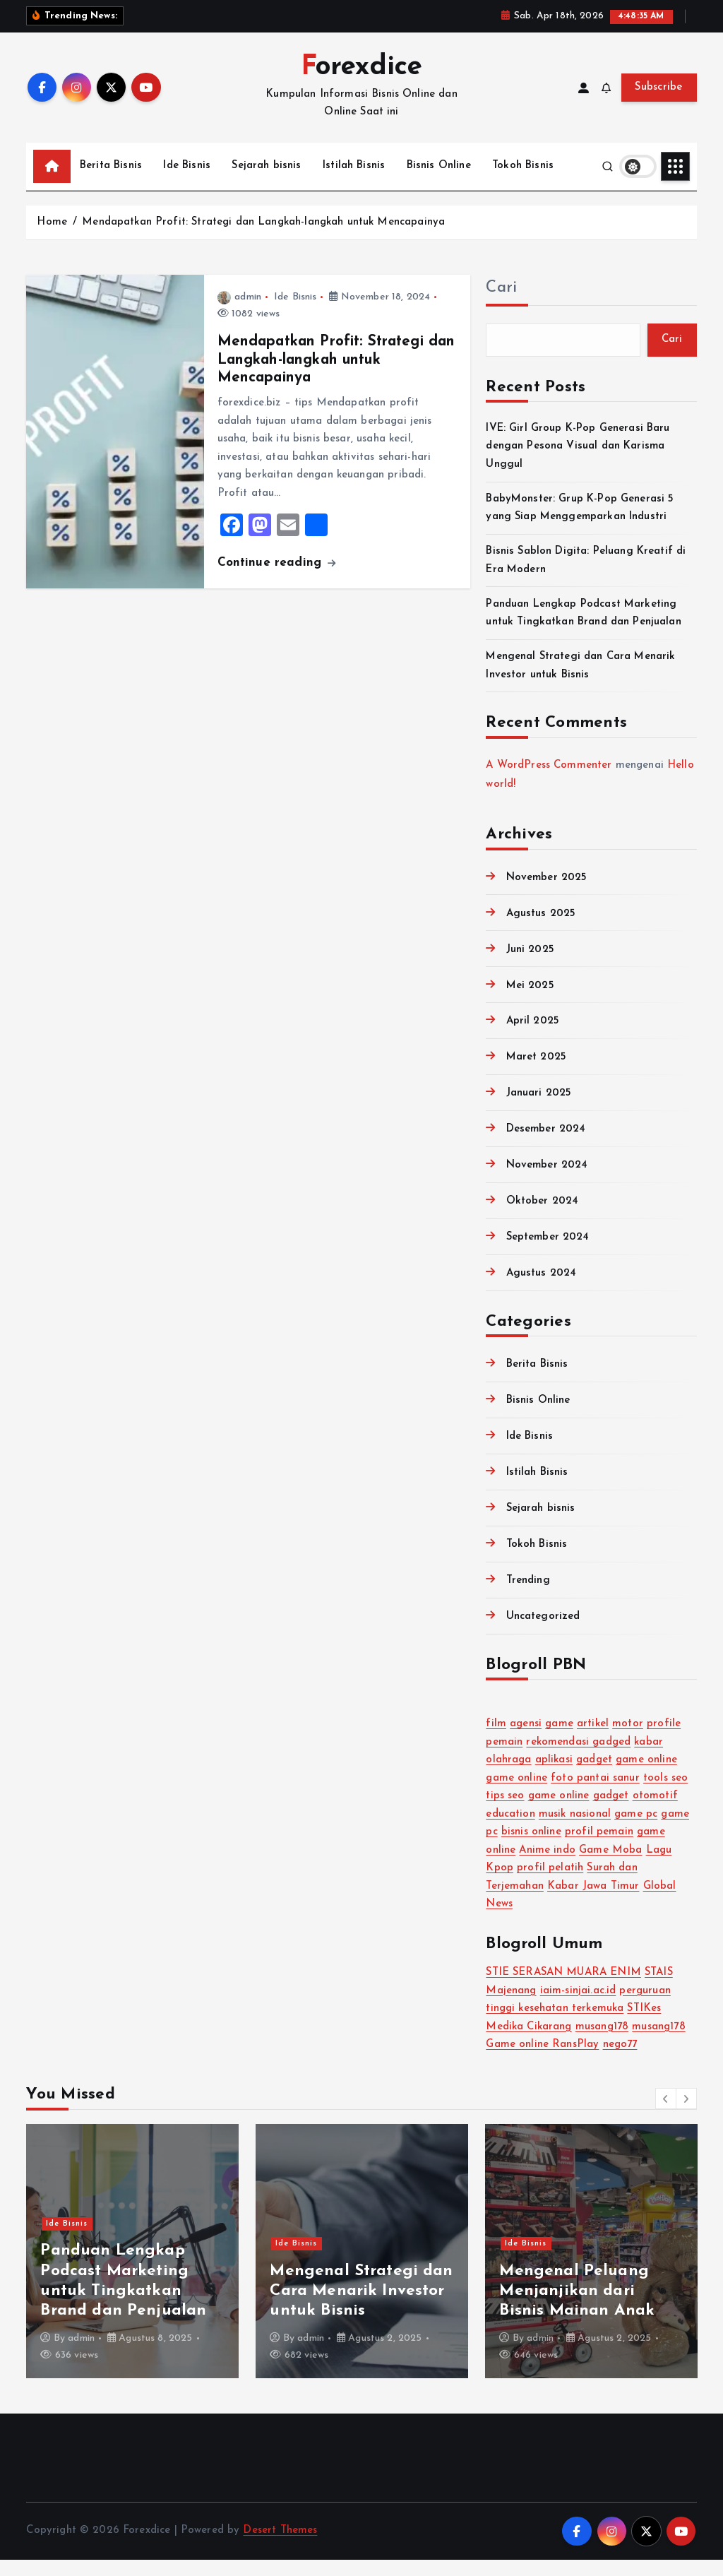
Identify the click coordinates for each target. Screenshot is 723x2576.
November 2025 (546, 894)
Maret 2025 (536, 1074)
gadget (594, 1776)
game (559, 1740)
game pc (635, 1830)
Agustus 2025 (541, 930)
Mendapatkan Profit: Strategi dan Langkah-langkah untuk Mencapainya (263, 238)
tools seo (665, 1794)
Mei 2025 (530, 1002)
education (510, 1830)
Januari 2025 (539, 1110)
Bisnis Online (439, 182)
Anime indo (547, 1866)
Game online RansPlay (542, 2060)
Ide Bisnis (186, 182)
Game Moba (610, 1866)
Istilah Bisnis (354, 182)
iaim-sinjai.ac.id (578, 2007)
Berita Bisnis (111, 182)
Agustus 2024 (541, 1289)
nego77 (620, 2060)
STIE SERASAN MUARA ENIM (563, 1988)
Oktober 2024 (542, 1217)
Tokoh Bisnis (523, 182)
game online (646, 1776)
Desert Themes (280, 2547)
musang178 (601, 2043)
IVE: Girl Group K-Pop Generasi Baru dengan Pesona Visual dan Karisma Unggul (577, 462)
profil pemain (599, 1848)
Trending (528, 1596)
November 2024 (547, 1181)
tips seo (505, 1812)
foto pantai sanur (595, 1794)
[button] (665, 2114)
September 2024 (548, 1253)
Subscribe (659, 103)
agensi (526, 1740)
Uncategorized (543, 1632)
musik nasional (575, 1830)
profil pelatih (550, 1884)
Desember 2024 (546, 1146)
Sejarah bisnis (266, 182)
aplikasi (554, 1776)
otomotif (655, 1812)
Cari (501, 304)
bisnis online (531, 1848)
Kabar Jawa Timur (593, 1902)
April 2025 (533, 1038)
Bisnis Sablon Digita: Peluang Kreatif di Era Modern (588, 2307)
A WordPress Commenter (548, 781)
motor (627, 1740)
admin (239, 313)
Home (52, 238)
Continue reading (276, 579)
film (496, 1740)
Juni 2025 (530, 966)
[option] (132, 2267)
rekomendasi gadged (578, 1758)
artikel (593, 1740)
